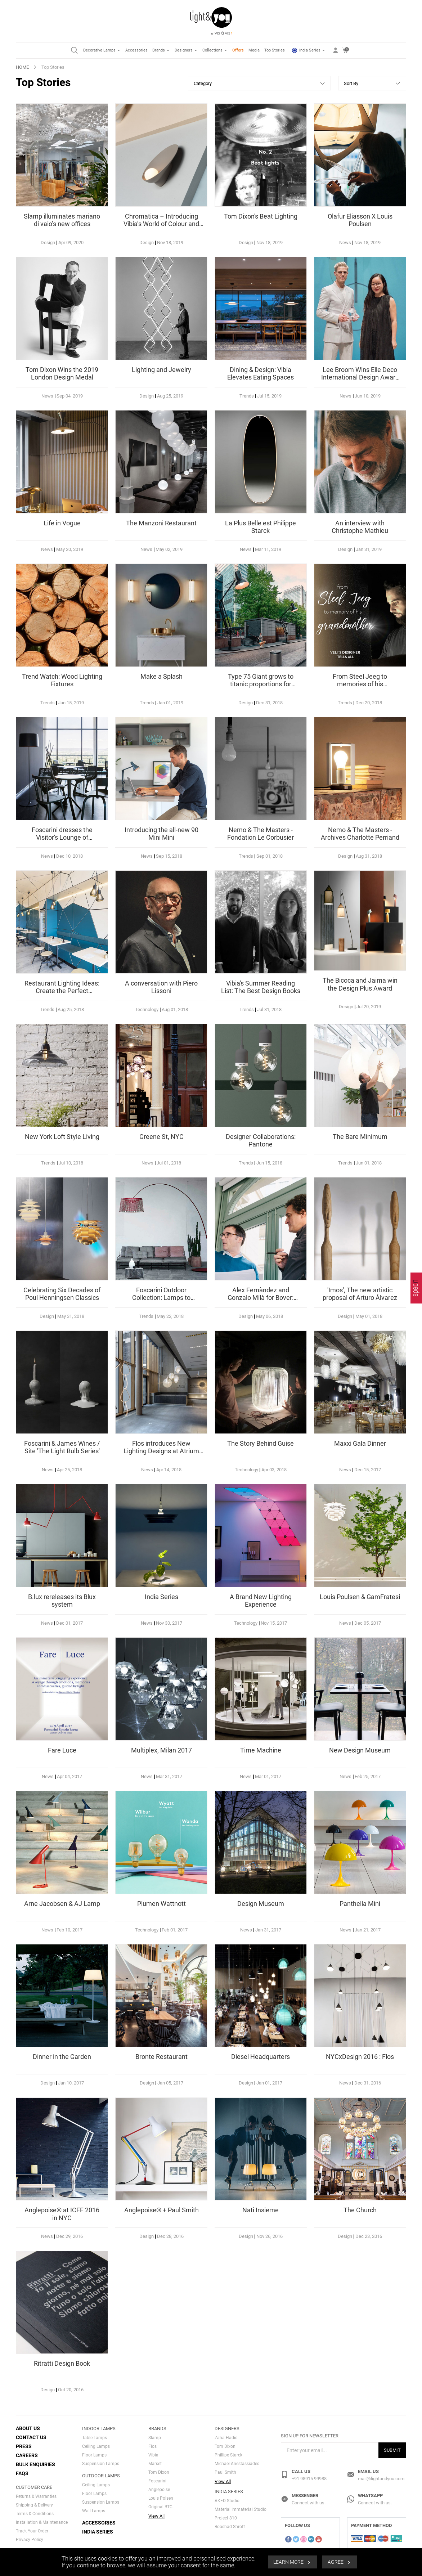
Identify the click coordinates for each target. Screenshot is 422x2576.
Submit (392, 2450)
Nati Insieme (260, 2210)
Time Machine (260, 1750)
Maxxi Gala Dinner (360, 1443)
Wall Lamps (93, 2510)
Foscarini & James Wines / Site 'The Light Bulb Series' (62, 1447)
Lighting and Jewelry (161, 369)
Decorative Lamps (102, 50)
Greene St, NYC (161, 1136)
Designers (186, 50)
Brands (161, 50)
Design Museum (260, 1903)
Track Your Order (32, 2531)
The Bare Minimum (360, 1136)
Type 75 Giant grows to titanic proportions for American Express (260, 684)
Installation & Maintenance (42, 2522)
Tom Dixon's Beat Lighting (260, 216)
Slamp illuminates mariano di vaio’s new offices (62, 220)
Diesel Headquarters (260, 2056)
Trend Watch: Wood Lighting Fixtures (62, 680)
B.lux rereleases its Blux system (62, 1600)
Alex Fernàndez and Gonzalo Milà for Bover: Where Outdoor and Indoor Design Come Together (260, 1301)
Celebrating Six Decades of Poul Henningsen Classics (61, 1294)
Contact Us (31, 2437)
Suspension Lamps (100, 2463)
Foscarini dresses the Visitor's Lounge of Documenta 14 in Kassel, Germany (62, 841)
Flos (152, 2446)
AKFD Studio (227, 2500)
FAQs (22, 2473)
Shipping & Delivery (34, 2505)
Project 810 (226, 2518)
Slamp (154, 2437)
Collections (215, 50)
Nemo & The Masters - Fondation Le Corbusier (260, 834)
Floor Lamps (94, 2455)
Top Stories (274, 50)
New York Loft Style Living (62, 1136)
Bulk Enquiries (35, 2464)
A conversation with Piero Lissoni (161, 987)
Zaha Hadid (226, 2437)
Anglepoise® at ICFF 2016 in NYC (61, 2214)
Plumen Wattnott (161, 1903)
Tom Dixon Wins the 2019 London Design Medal (62, 373)
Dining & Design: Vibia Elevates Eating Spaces (260, 373)
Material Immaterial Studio (240, 2509)
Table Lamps (94, 2437)
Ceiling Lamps (96, 2446)
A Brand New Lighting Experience (261, 1600)
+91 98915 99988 (309, 2478)
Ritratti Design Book (62, 2363)
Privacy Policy (29, 2539)
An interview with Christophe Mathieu (360, 527)
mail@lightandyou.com (381, 2478)
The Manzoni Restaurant (161, 523)
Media (254, 50)
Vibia (153, 2455)
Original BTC (160, 2506)
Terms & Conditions (35, 2513)
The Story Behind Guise (260, 1443)
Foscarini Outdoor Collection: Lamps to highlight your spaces (161, 1297)
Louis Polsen (160, 2498)
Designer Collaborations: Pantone (261, 1140)
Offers (238, 50)
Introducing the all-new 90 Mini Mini (161, 834)
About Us (28, 2428)
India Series (309, 50)
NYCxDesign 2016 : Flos (360, 2056)
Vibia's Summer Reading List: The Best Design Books (260, 987)
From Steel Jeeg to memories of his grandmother (360, 684)
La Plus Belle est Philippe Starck (260, 527)
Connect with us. (309, 2502)
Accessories (136, 50)
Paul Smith (225, 2472)
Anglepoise (159, 2489)
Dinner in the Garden (62, 2056)
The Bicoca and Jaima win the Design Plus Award (360, 984)
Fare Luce (62, 1750)
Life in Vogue (62, 523)
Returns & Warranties (36, 2496)
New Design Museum (360, 1750)
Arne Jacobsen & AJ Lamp (62, 1903)
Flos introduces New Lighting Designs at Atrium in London (161, 1451)
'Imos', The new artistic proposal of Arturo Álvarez (360, 1294)
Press (24, 2446)
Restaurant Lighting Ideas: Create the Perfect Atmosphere (61, 990)
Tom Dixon (158, 2472)
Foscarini (157, 2480)
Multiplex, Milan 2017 (161, 1750)
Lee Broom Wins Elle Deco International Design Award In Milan (360, 377)
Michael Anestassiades (237, 2463)
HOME (22, 67)
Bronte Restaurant (161, 2056)
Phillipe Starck (228, 2455)
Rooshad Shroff (230, 2526)
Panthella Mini (360, 1903)
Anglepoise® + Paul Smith (161, 2210)
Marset (155, 2463)
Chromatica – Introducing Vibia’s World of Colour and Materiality (161, 223)
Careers (27, 2455)
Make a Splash (161, 676)
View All (156, 2516)
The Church (360, 2210)
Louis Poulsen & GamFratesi (360, 1597)
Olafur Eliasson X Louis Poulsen (360, 220)
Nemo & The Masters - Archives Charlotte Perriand (360, 834)
